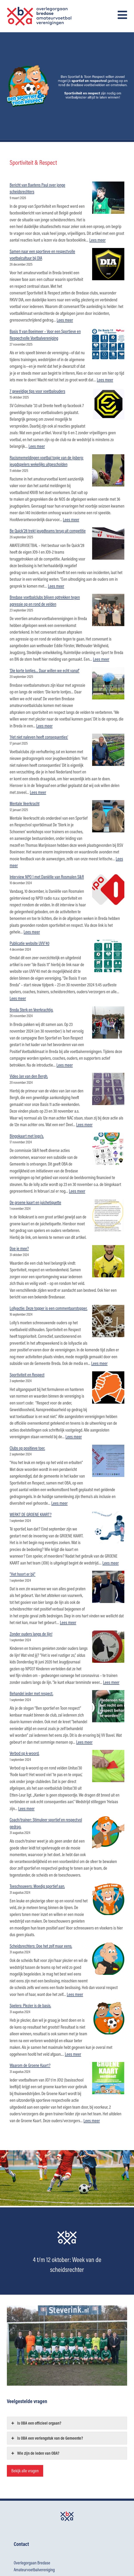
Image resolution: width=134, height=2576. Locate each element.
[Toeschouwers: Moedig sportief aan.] (108, 1900)
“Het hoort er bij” (22, 1574)
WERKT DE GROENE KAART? (31, 1514)
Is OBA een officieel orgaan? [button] (35, 2423)
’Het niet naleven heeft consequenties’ (39, 737)
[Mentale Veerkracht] (108, 817)
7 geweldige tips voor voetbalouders (37, 391)
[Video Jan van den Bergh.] (108, 1090)
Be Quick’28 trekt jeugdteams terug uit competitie (48, 531)
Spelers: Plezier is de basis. (30, 2005)
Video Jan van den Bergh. (29, 1076)
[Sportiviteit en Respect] (108, 1388)
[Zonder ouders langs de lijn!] (108, 1648)
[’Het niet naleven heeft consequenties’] (108, 751)
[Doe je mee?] (108, 1262)
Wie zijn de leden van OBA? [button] (34, 2453)
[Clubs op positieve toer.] (108, 1462)
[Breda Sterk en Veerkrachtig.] (108, 1023)
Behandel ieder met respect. (31, 1693)
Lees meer (97, 240)
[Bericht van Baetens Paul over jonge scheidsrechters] (108, 199)
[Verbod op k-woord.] (108, 1767)
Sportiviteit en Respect (27, 1375)
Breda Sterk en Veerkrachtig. (31, 1010)
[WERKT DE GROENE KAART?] (108, 1528)
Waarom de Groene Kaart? (30, 2065)
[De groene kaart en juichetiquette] (108, 1216)
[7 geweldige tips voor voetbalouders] (108, 405)
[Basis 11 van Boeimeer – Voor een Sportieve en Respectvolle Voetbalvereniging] (108, 345)
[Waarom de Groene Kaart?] (108, 2079)
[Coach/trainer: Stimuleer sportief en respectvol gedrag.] (108, 1833)
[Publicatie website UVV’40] (108, 957)
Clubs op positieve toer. (27, 1448)
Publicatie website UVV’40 (29, 943)
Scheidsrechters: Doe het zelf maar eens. (41, 1946)
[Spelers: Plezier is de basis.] (108, 2019)
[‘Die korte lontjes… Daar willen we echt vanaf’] (108, 684)
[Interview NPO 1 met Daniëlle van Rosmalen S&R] (108, 890)
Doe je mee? (19, 1248)
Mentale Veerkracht (25, 803)
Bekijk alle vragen (25, 2471)
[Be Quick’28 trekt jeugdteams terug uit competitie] (108, 544)
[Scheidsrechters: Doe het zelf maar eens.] (108, 1960)
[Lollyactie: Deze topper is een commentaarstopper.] (108, 1322)
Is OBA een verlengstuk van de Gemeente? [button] (46, 2438)
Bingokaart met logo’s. (27, 1136)
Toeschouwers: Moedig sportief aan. (37, 1886)
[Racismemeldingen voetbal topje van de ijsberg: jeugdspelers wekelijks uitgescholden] (108, 471)
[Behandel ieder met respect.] (108, 1707)
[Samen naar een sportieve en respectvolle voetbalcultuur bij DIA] (108, 265)
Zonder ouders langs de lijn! (31, 1634)
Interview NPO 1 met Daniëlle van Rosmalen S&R (47, 877)
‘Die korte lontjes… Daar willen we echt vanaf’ (44, 670)
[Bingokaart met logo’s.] (108, 1150)
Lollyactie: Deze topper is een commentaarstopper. (48, 1308)
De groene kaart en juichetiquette (35, 1202)
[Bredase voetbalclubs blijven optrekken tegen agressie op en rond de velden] (108, 611)
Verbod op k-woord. (24, 1753)
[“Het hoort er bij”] (108, 1588)
